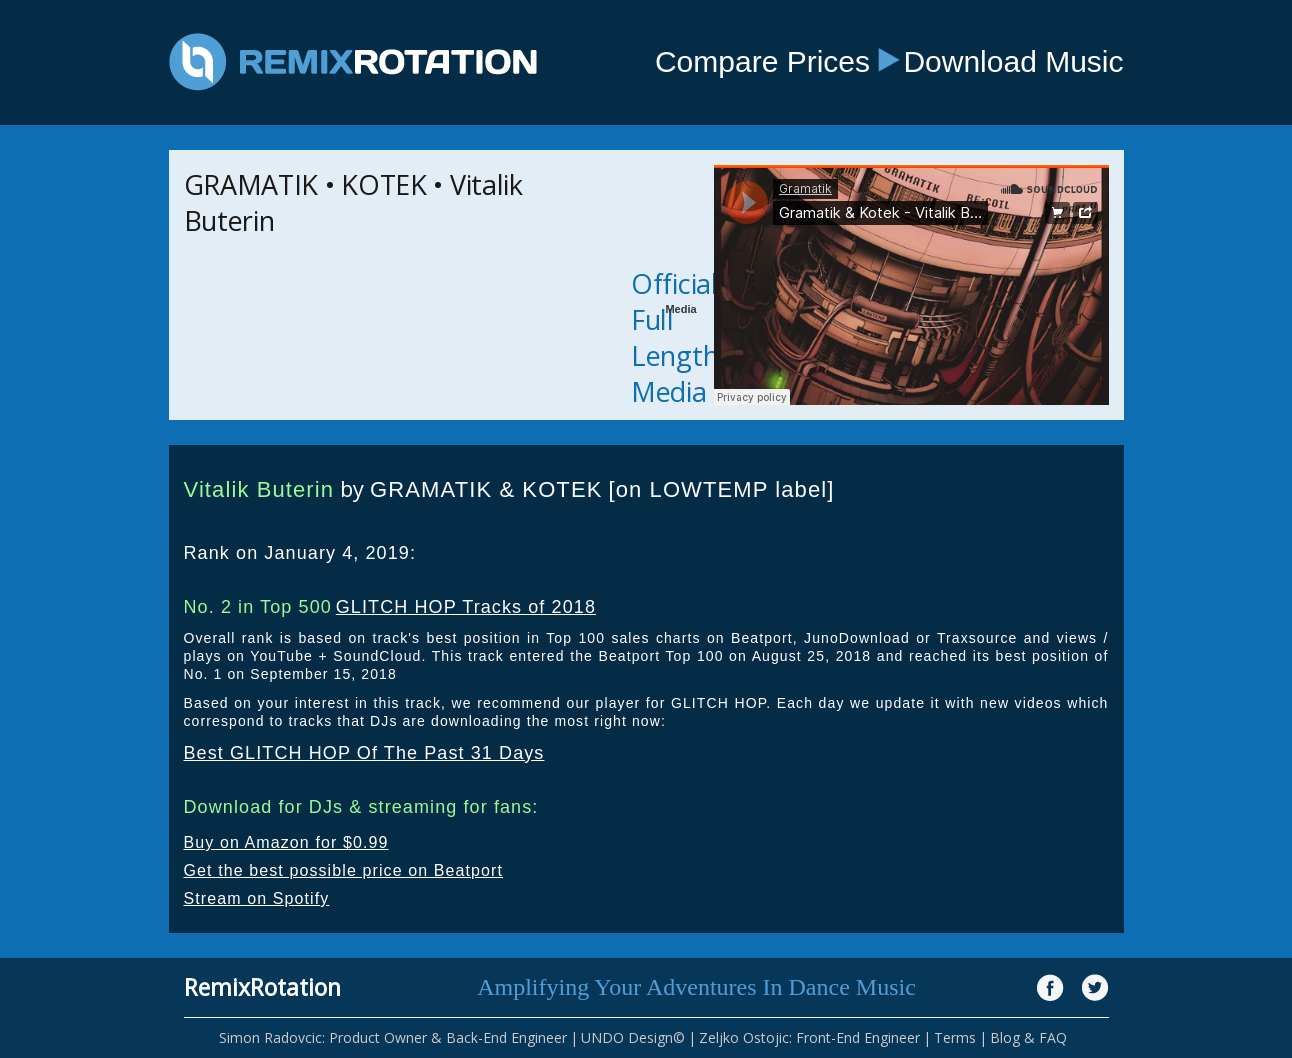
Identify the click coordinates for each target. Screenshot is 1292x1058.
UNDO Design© (633, 1037)
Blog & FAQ (1028, 1037)
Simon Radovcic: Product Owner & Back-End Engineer (393, 1037)
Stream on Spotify (257, 898)
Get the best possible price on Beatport (344, 870)
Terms (955, 1037)
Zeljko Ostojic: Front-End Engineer (809, 1037)
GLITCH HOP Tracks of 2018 (466, 607)
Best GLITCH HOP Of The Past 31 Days (364, 753)
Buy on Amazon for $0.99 (286, 842)
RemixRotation (262, 987)
